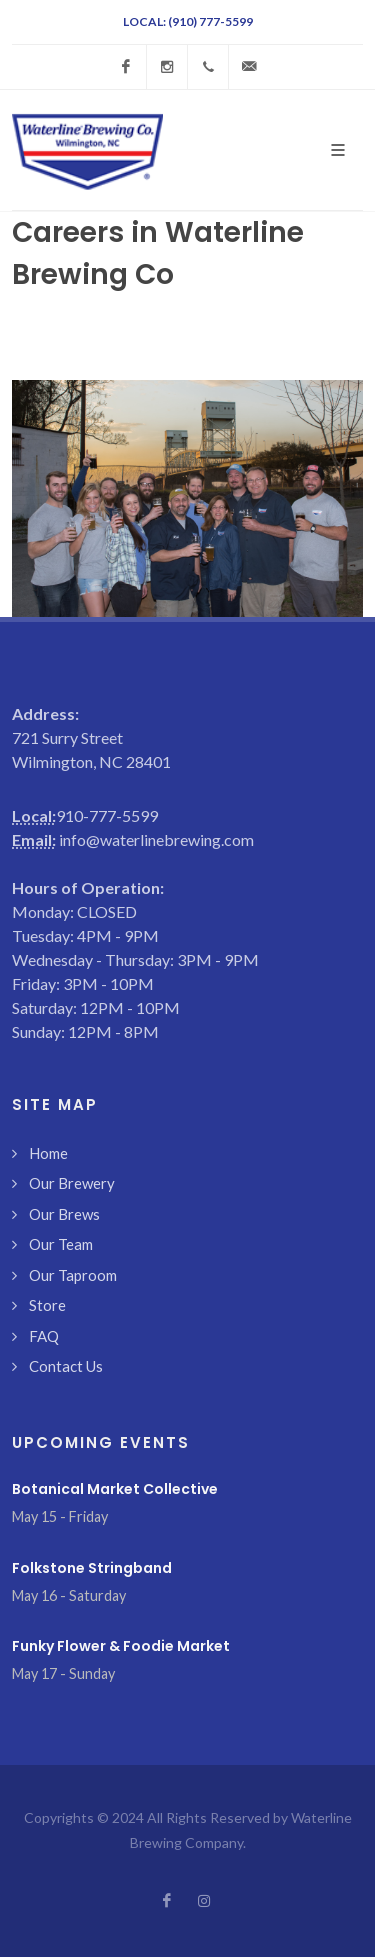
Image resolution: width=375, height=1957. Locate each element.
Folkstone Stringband (92, 1568)
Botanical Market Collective (115, 1489)
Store (47, 1305)
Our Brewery (72, 1183)
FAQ (44, 1336)
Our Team (61, 1244)
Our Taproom (73, 1275)
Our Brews (64, 1214)
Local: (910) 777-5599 (188, 21)
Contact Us (66, 1366)
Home (48, 1153)
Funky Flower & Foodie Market (121, 1646)
